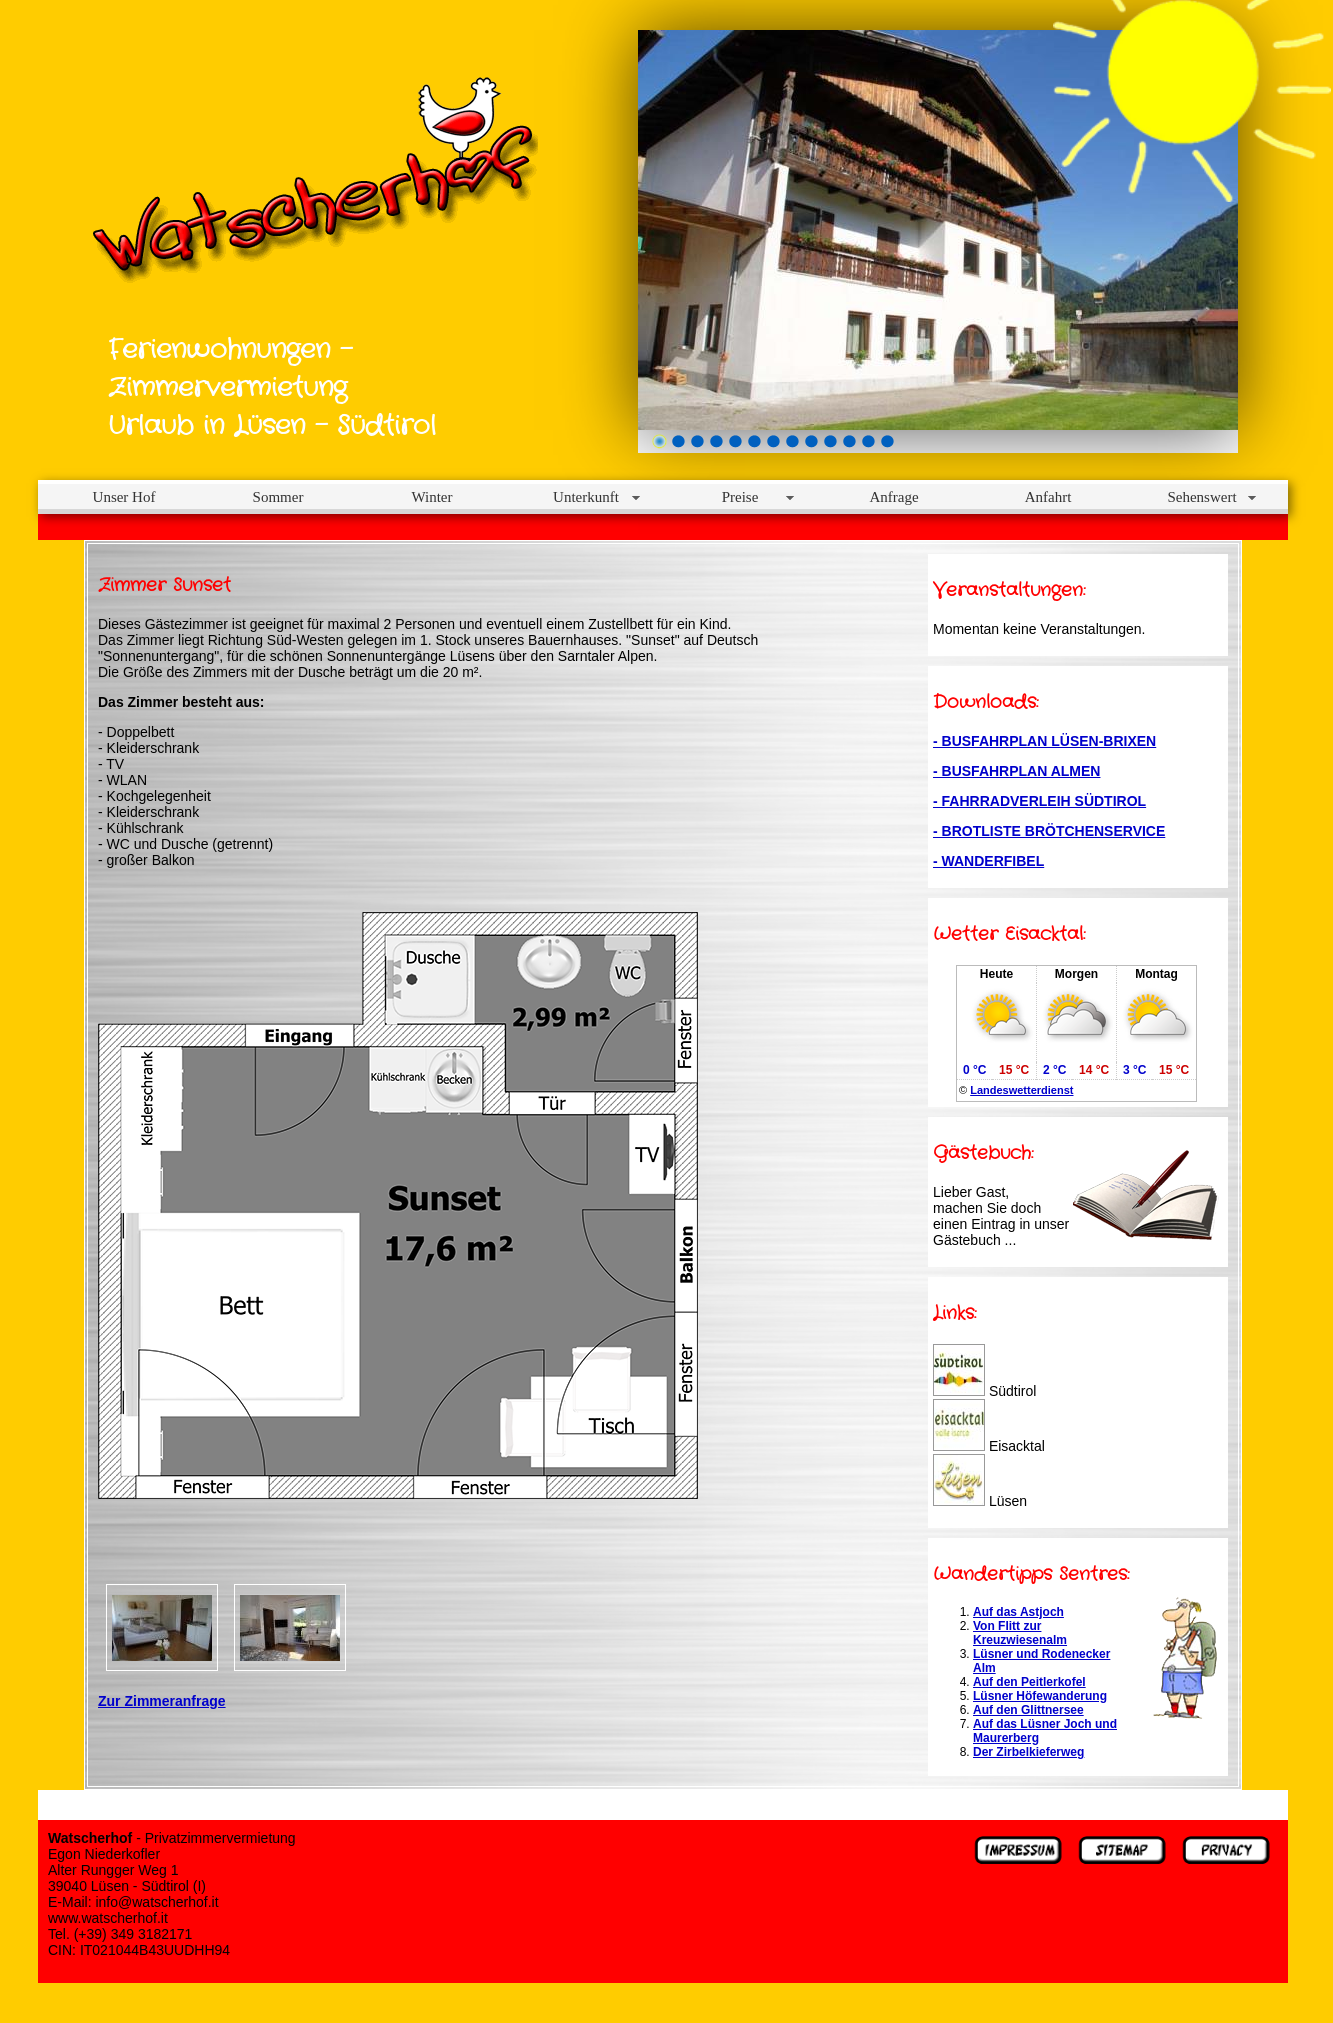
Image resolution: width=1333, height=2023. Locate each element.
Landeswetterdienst (1021, 1090)
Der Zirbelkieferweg (1028, 1752)
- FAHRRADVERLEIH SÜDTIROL (1039, 801)
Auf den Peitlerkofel (1029, 1682)
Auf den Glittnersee (1028, 1710)
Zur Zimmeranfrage (162, 1701)
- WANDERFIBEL (988, 861)
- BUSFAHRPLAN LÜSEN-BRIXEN (1044, 741)
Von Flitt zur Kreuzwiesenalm (1020, 1633)
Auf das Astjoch (1018, 1612)
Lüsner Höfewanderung (1040, 1696)
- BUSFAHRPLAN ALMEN (1016, 771)
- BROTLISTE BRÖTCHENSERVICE (1049, 831)
